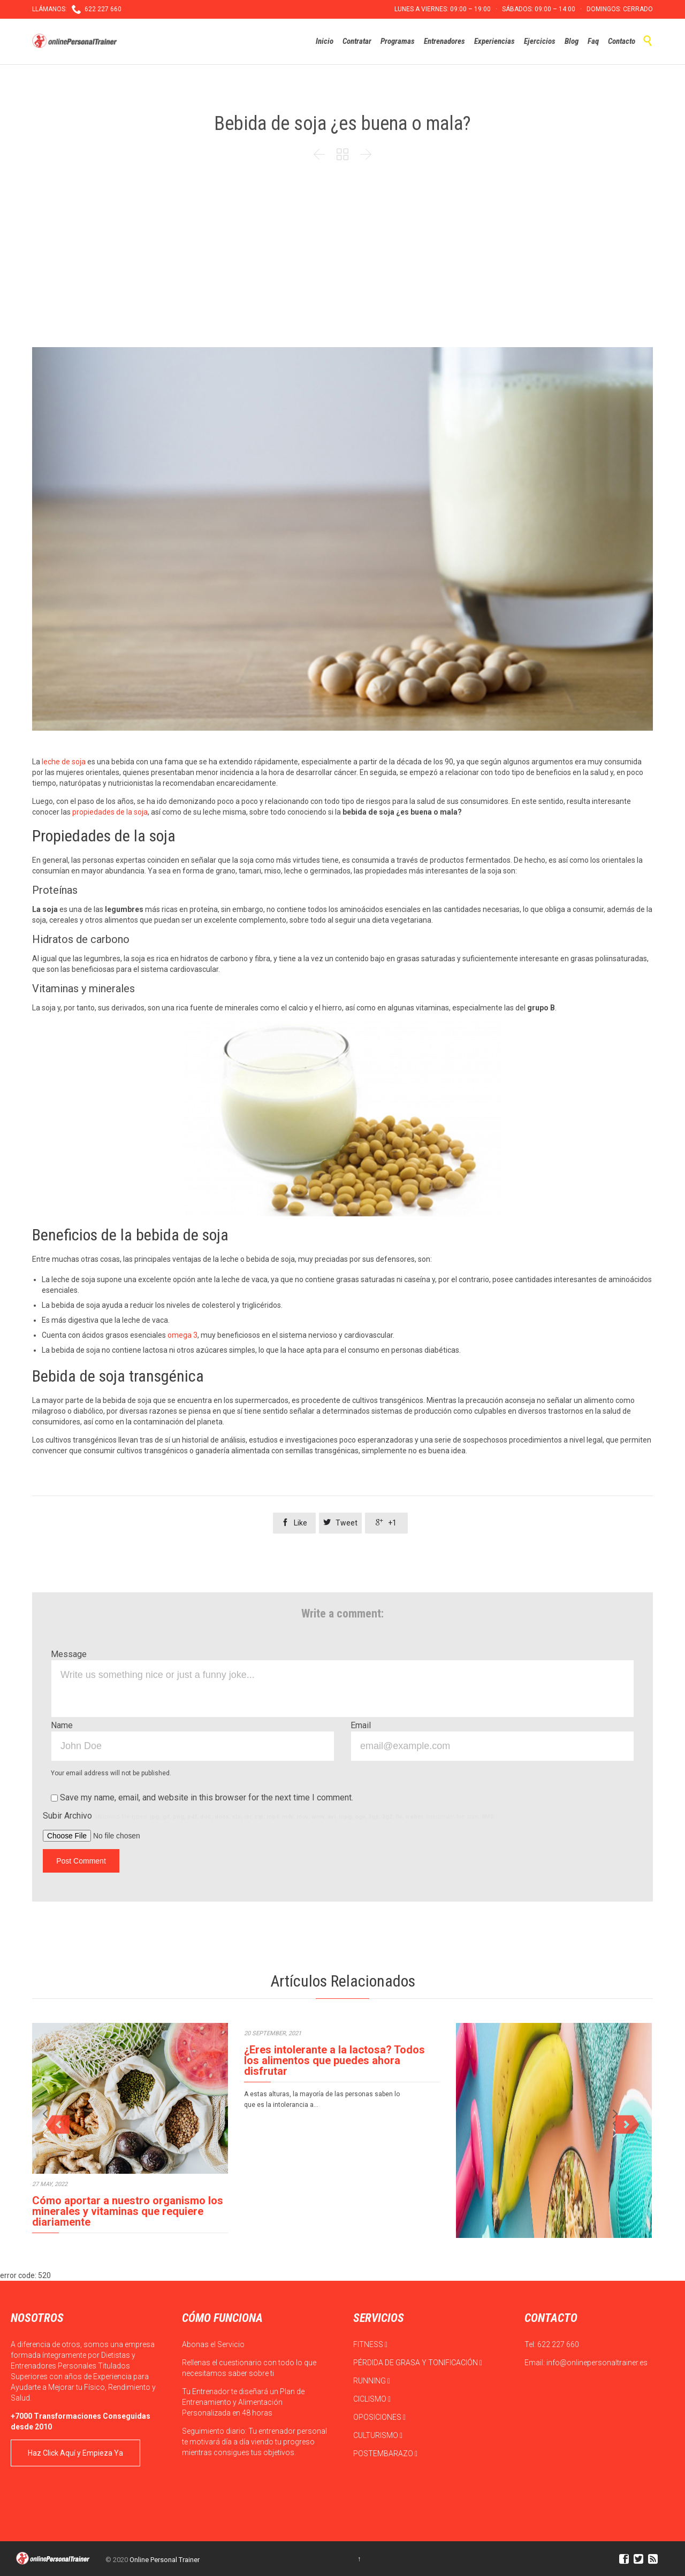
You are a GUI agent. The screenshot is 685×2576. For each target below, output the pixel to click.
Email (361, 1725)
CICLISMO (372, 2399)
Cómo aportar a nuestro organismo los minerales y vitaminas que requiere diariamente (127, 2211)
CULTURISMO (377, 2435)
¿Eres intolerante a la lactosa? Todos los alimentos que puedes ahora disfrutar (334, 2060)
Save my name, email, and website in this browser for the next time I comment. (202, 1797)
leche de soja (64, 761)
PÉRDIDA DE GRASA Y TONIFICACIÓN (417, 2362)
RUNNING (371, 2380)
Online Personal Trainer (165, 2560)
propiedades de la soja (110, 812)
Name (62, 1725)
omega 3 (182, 1335)
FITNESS (370, 2344)
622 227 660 (558, 2344)
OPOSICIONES (379, 2417)
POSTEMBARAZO (385, 2453)
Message (69, 1654)
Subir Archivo (269, 1816)
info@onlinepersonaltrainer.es (597, 2362)
